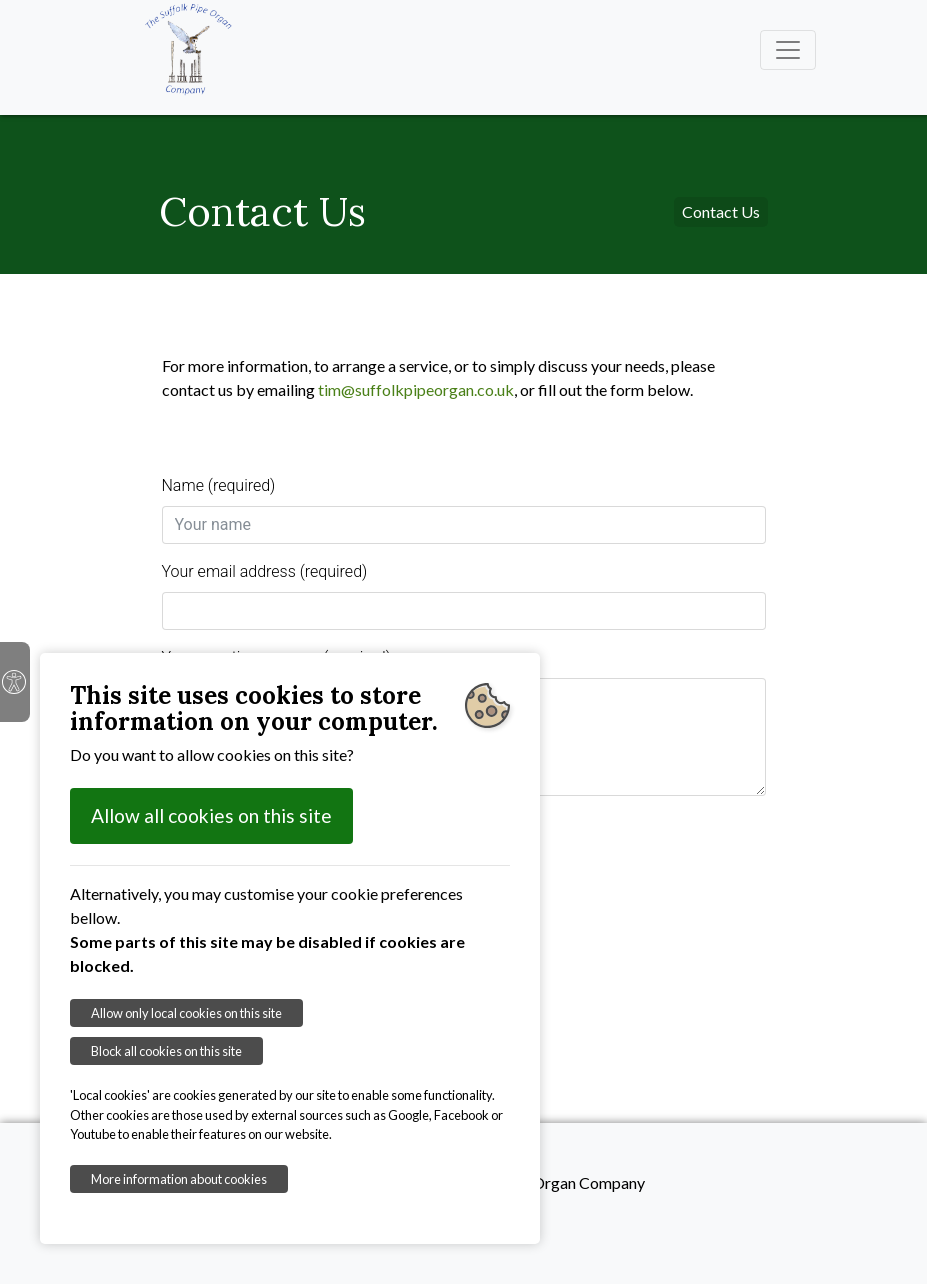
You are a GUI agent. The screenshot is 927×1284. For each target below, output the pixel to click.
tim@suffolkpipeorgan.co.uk (416, 389)
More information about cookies (179, 1179)
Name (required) (219, 485)
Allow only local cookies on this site (186, 1013)
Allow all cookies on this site (211, 815)
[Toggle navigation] (788, 50)
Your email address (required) (265, 571)
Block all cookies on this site (166, 1051)
